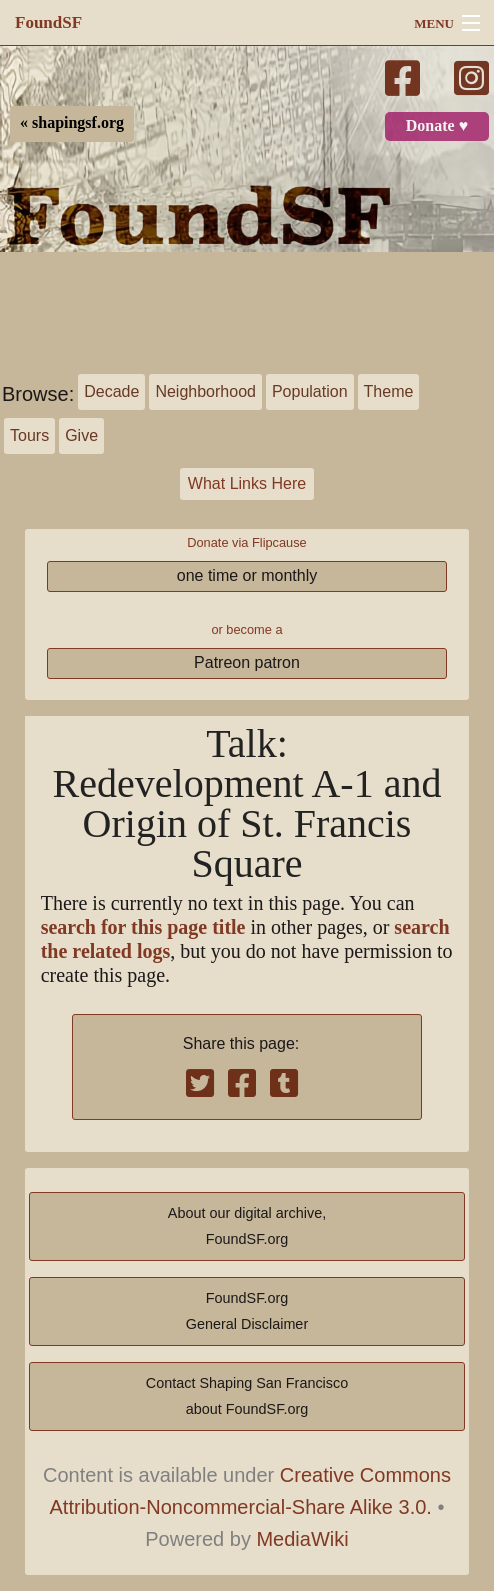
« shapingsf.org (72, 123)
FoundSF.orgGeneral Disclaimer (247, 1311)
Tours (29, 435)
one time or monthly (247, 575)
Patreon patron (247, 662)
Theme (389, 391)
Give (81, 435)
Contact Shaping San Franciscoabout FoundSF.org (247, 1396)
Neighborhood (205, 391)
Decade (111, 391)
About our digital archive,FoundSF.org (247, 1226)
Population (310, 391)
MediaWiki (302, 1539)
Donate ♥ (437, 126)
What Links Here (247, 483)
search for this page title (143, 927)
